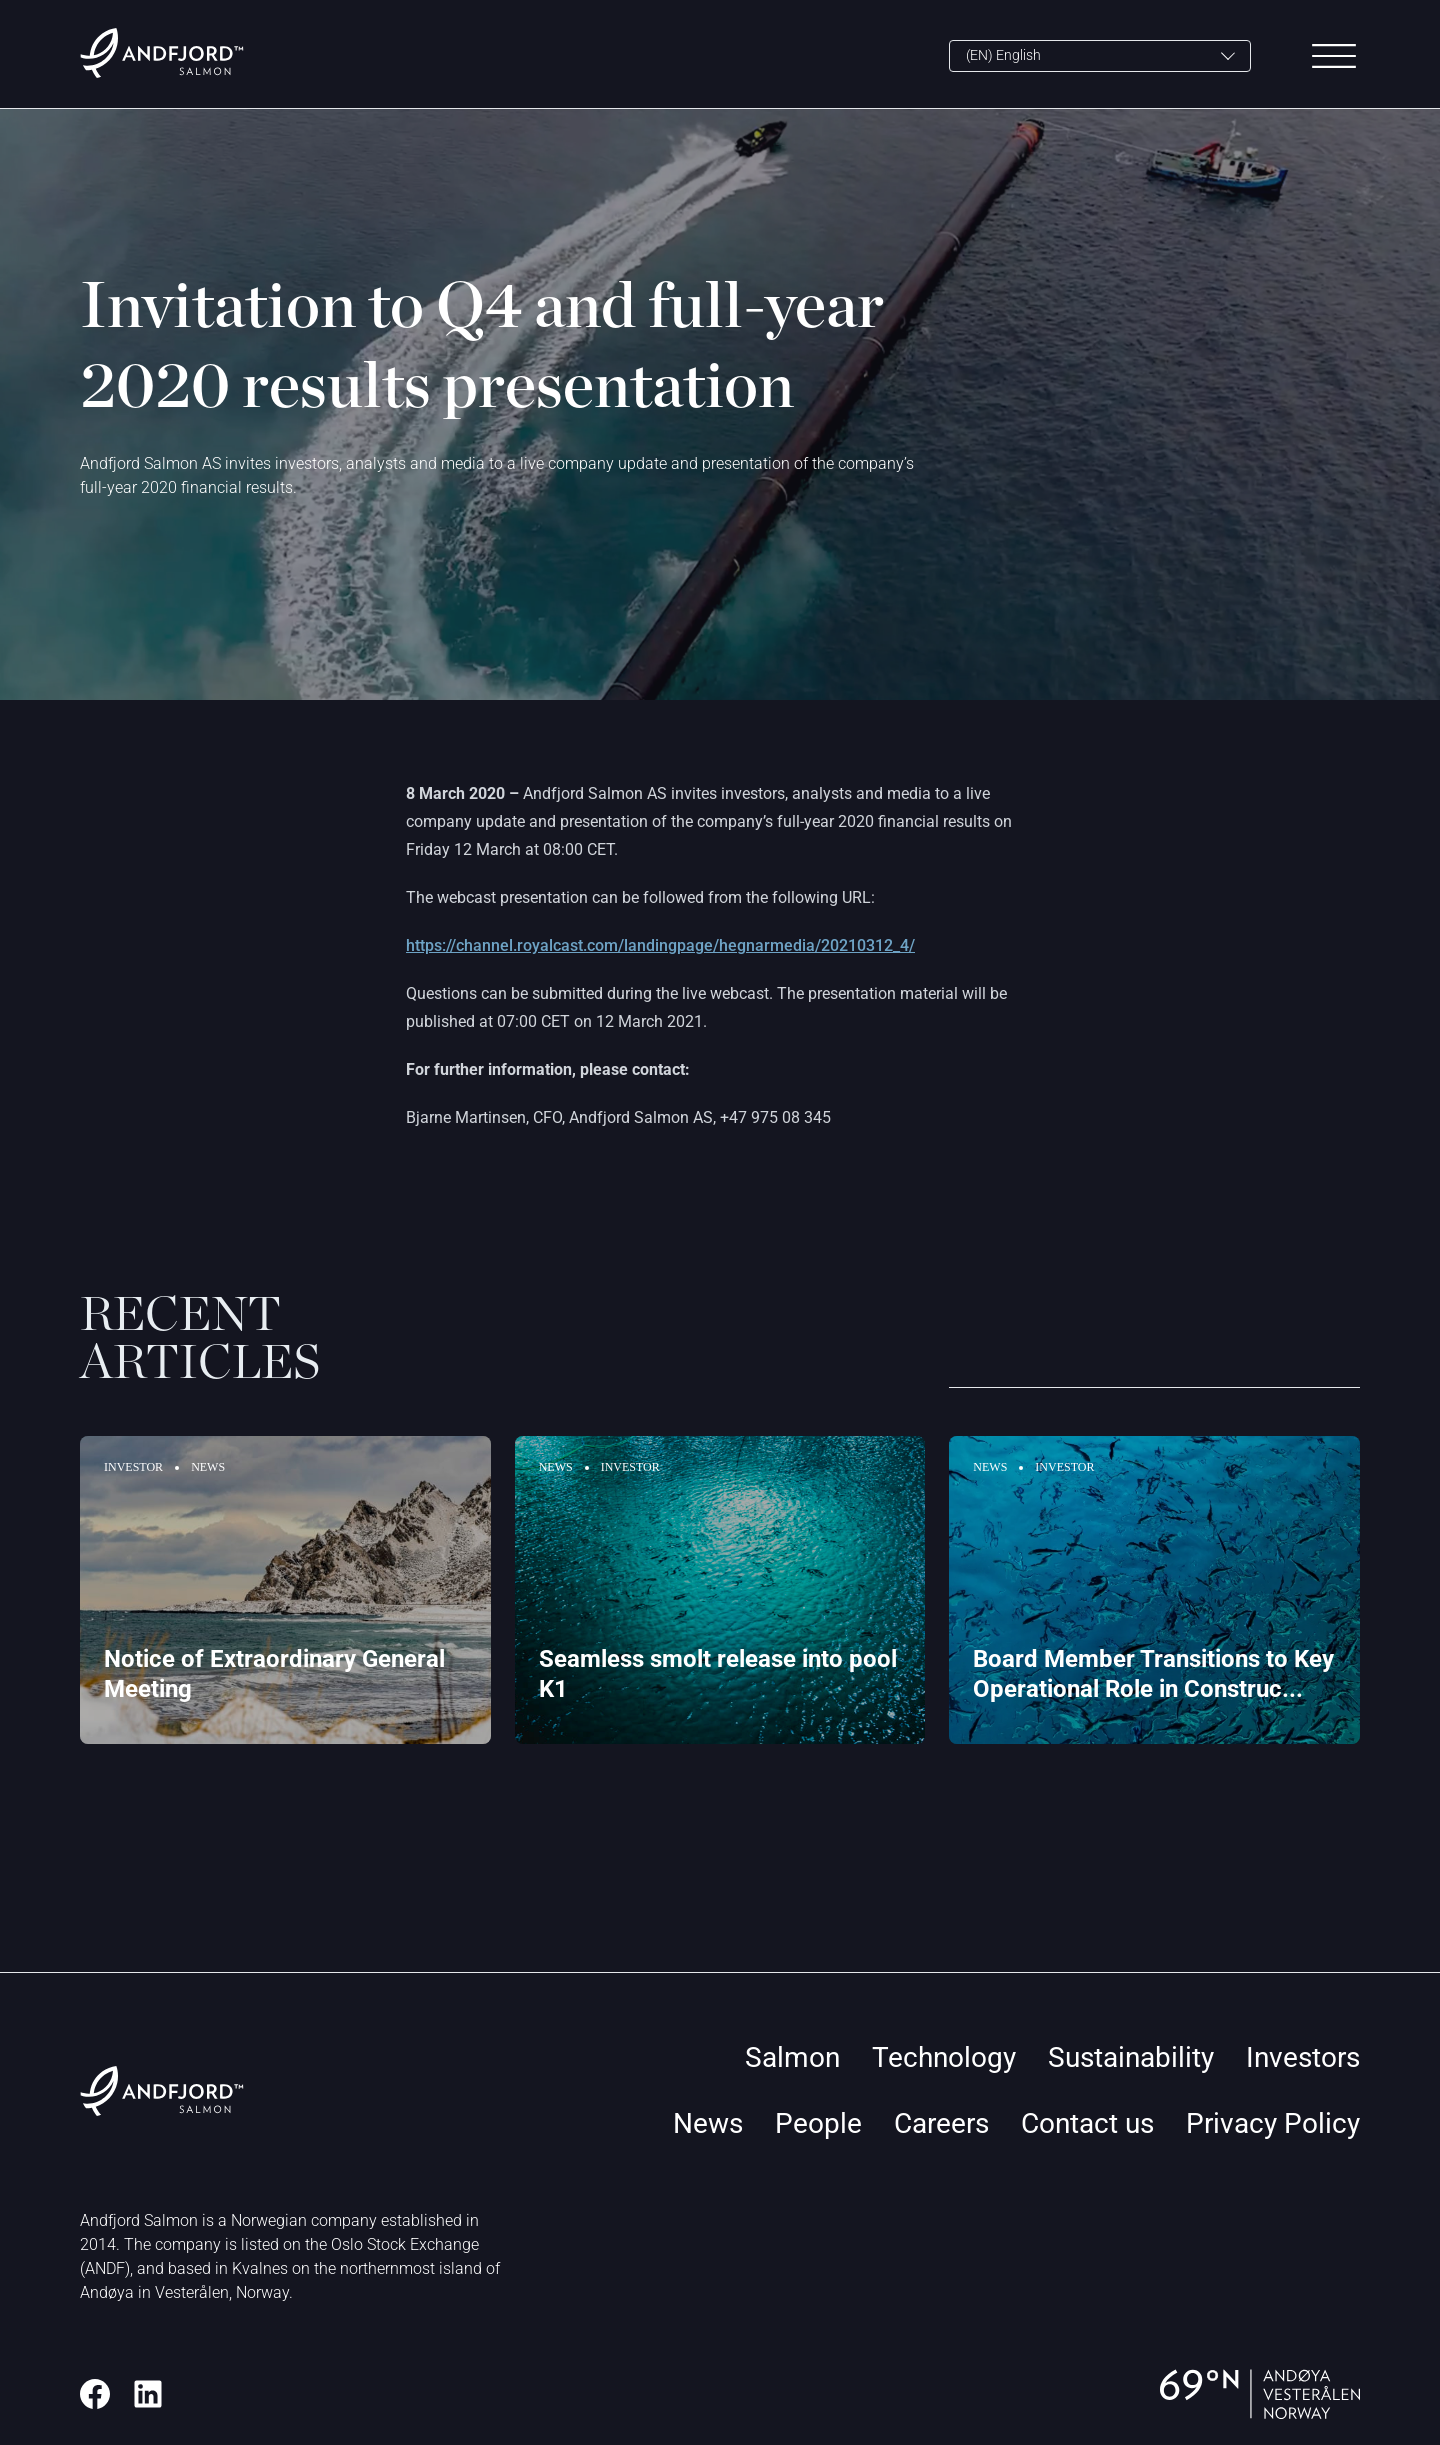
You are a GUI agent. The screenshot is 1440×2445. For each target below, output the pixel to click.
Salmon (792, 2057)
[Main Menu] (1334, 56)
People (818, 2123)
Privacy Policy (1273, 2123)
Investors (1303, 2057)
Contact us (1087, 2123)
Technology (944, 2057)
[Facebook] (95, 2394)
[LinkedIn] (148, 2394)
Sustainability (1131, 2057)
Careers (941, 2123)
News (708, 2123)
